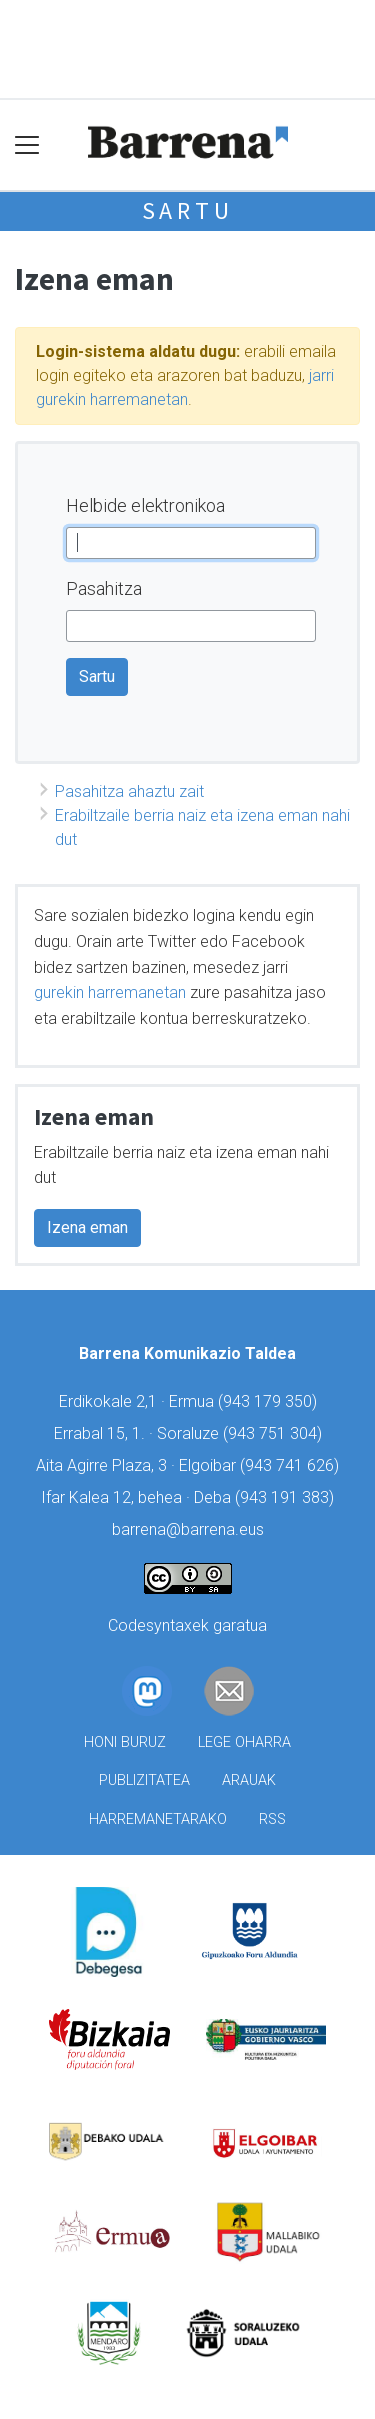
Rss (272, 1819)
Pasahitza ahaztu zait (129, 791)
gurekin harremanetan (110, 992)
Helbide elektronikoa (145, 505)
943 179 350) (270, 1401)
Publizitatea (144, 1780)
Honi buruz (125, 1742)
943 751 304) (275, 1433)
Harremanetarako (158, 1819)
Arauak (249, 1780)
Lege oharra (244, 1742)
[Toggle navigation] (27, 144)
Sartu (188, 210)
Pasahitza (104, 588)
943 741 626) (292, 1465)
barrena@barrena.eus (188, 1529)
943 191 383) (287, 1497)
